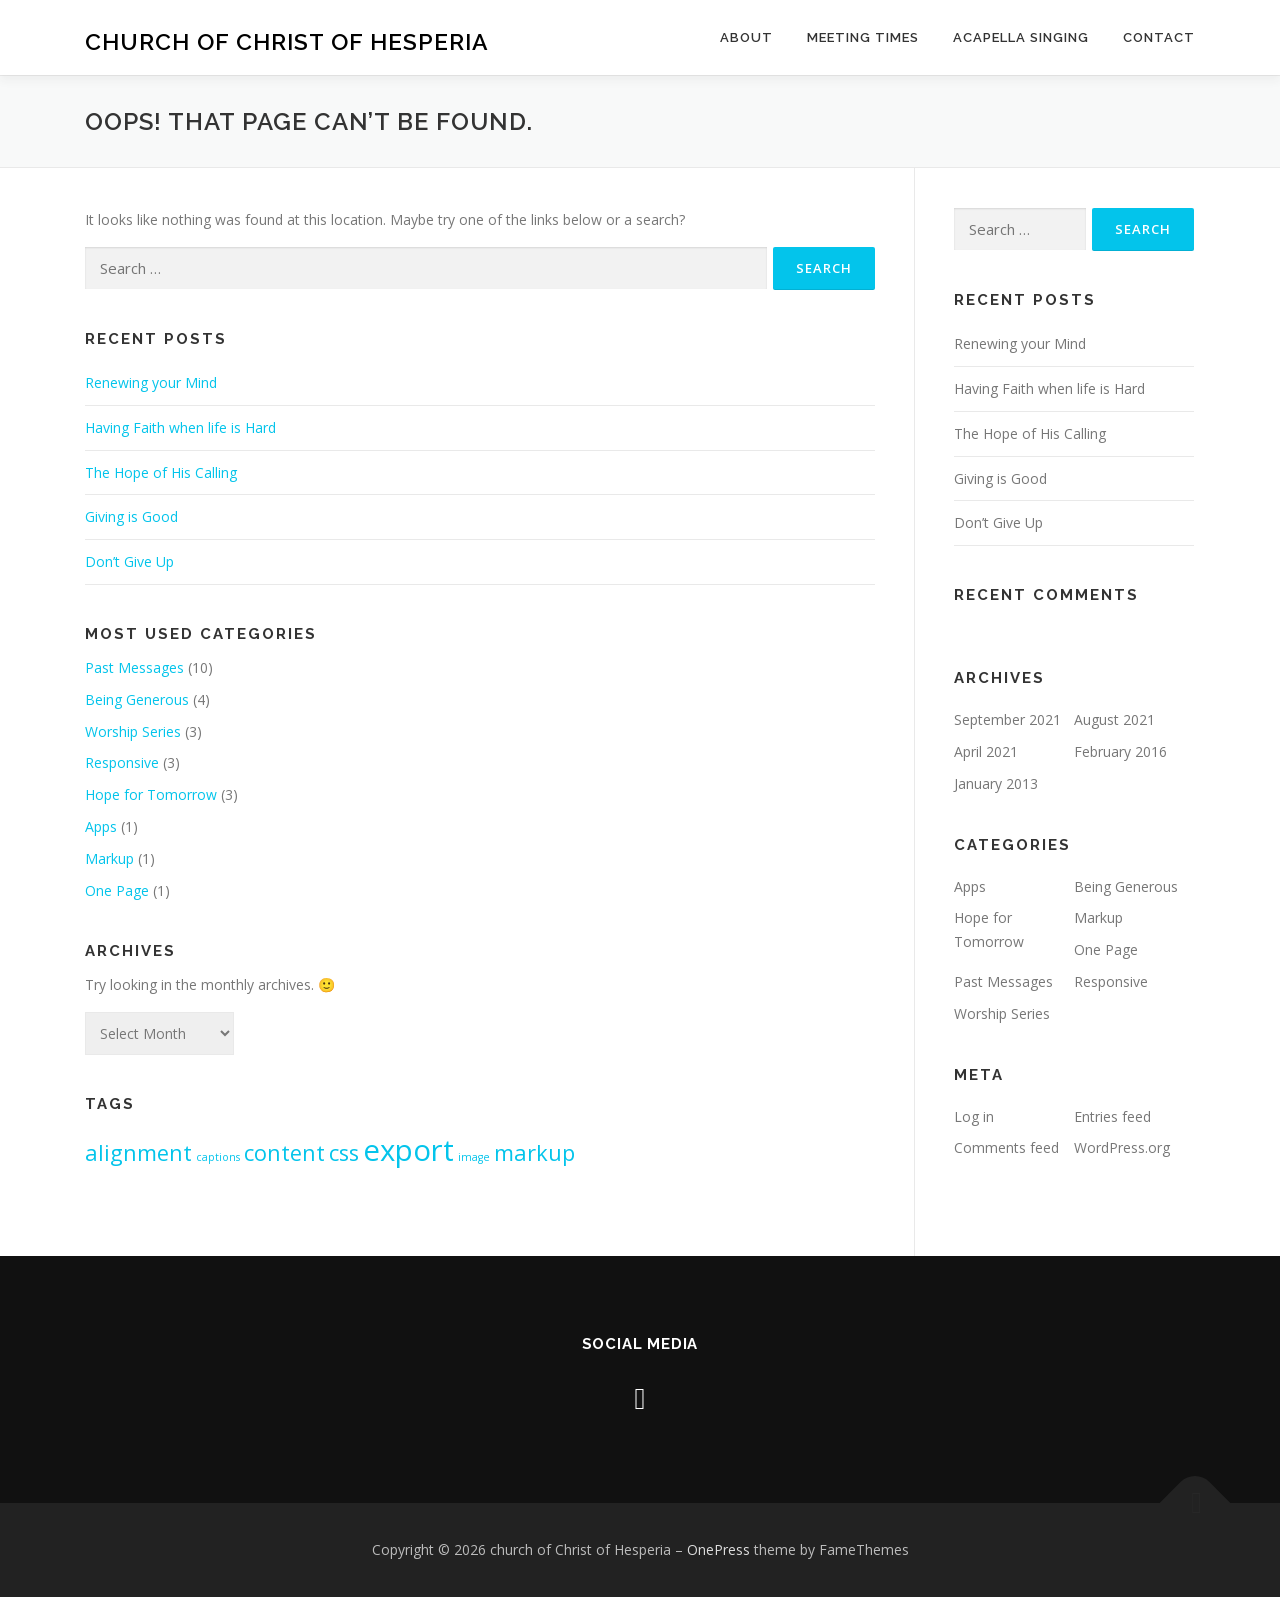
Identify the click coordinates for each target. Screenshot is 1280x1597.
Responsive (122, 762)
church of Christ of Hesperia (287, 40)
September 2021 (1007, 719)
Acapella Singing (1021, 37)
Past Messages (134, 667)
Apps (101, 826)
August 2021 (1114, 719)
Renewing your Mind (151, 382)
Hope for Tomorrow (151, 794)
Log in (974, 1116)
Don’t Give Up (129, 561)
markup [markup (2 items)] (534, 1152)
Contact (1159, 37)
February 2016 (1120, 751)
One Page (117, 890)
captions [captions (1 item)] (218, 1157)
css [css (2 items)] (344, 1152)
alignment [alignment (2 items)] (138, 1152)
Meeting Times (863, 37)
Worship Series (133, 731)
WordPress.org (1122, 1147)
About (746, 37)
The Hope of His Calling (161, 472)
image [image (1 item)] (474, 1157)
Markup (109, 858)
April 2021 (986, 751)
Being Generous (137, 699)
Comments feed (1006, 1147)
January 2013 (996, 783)
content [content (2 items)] (284, 1152)
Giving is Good (131, 516)
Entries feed (1112, 1116)
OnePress (718, 1549)
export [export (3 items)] (408, 1150)
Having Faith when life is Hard (180, 427)
